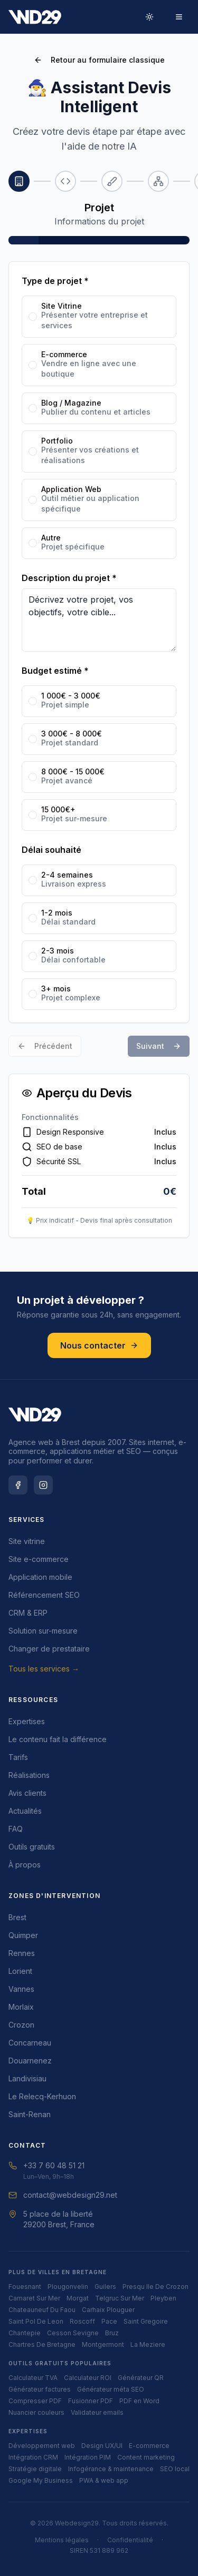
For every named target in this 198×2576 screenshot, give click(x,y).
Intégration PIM (87, 2457)
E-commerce (149, 2446)
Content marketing (146, 2457)
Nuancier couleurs (36, 2412)
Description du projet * (69, 578)
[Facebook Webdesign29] (17, 1485)
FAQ (15, 1828)
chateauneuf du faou (42, 2310)
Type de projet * (55, 281)
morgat (78, 2298)
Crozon (21, 2024)
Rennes (21, 1953)
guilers (105, 2286)
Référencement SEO (44, 1594)
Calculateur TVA (33, 2378)
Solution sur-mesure (43, 1630)
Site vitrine (26, 1541)
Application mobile (40, 1576)
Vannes (21, 1988)
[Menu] (179, 16)
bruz (112, 2333)
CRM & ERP (28, 1612)
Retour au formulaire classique (99, 59)
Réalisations (29, 1775)
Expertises (26, 1721)
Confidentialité (130, 2540)
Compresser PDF (35, 2401)
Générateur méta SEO (110, 2389)
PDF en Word (139, 2401)
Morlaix (21, 2006)
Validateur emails (97, 2412)
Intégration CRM (33, 2457)
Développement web (41, 2446)
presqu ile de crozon (155, 2286)
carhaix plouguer (108, 2310)
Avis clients (27, 1792)
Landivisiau (27, 2078)
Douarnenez (30, 2060)
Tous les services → (43, 1668)
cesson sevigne (73, 2333)
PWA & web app (103, 2480)
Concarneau (29, 2042)
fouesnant (24, 2286)
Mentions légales (62, 2540)
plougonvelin (68, 2286)
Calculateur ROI (87, 2378)
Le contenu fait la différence (57, 1739)
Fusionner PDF (90, 2401)
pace (109, 2321)
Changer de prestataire (49, 1648)
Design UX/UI (101, 2446)
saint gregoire (146, 2321)
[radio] (33, 316)
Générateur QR (141, 2378)
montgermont (103, 2344)
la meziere (147, 2344)
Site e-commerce (38, 1559)
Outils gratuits (31, 1846)
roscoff (82, 2321)
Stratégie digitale (35, 2469)
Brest (17, 1917)
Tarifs (18, 1757)
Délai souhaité (51, 849)
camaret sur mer (34, 2298)
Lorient (20, 1971)
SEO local (175, 2469)
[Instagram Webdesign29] (43, 1485)
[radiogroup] (99, 427)
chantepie (24, 2333)
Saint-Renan (29, 2114)
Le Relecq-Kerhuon (42, 2096)
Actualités (25, 1810)
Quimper (23, 1935)
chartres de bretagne (42, 2344)
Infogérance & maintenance (111, 2469)
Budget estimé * (55, 670)
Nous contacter (99, 1345)
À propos (24, 1864)
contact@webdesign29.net (62, 2194)
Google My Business (40, 2480)
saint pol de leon (35, 2321)
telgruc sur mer (119, 2298)
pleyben (163, 2298)
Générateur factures (39, 2389)
